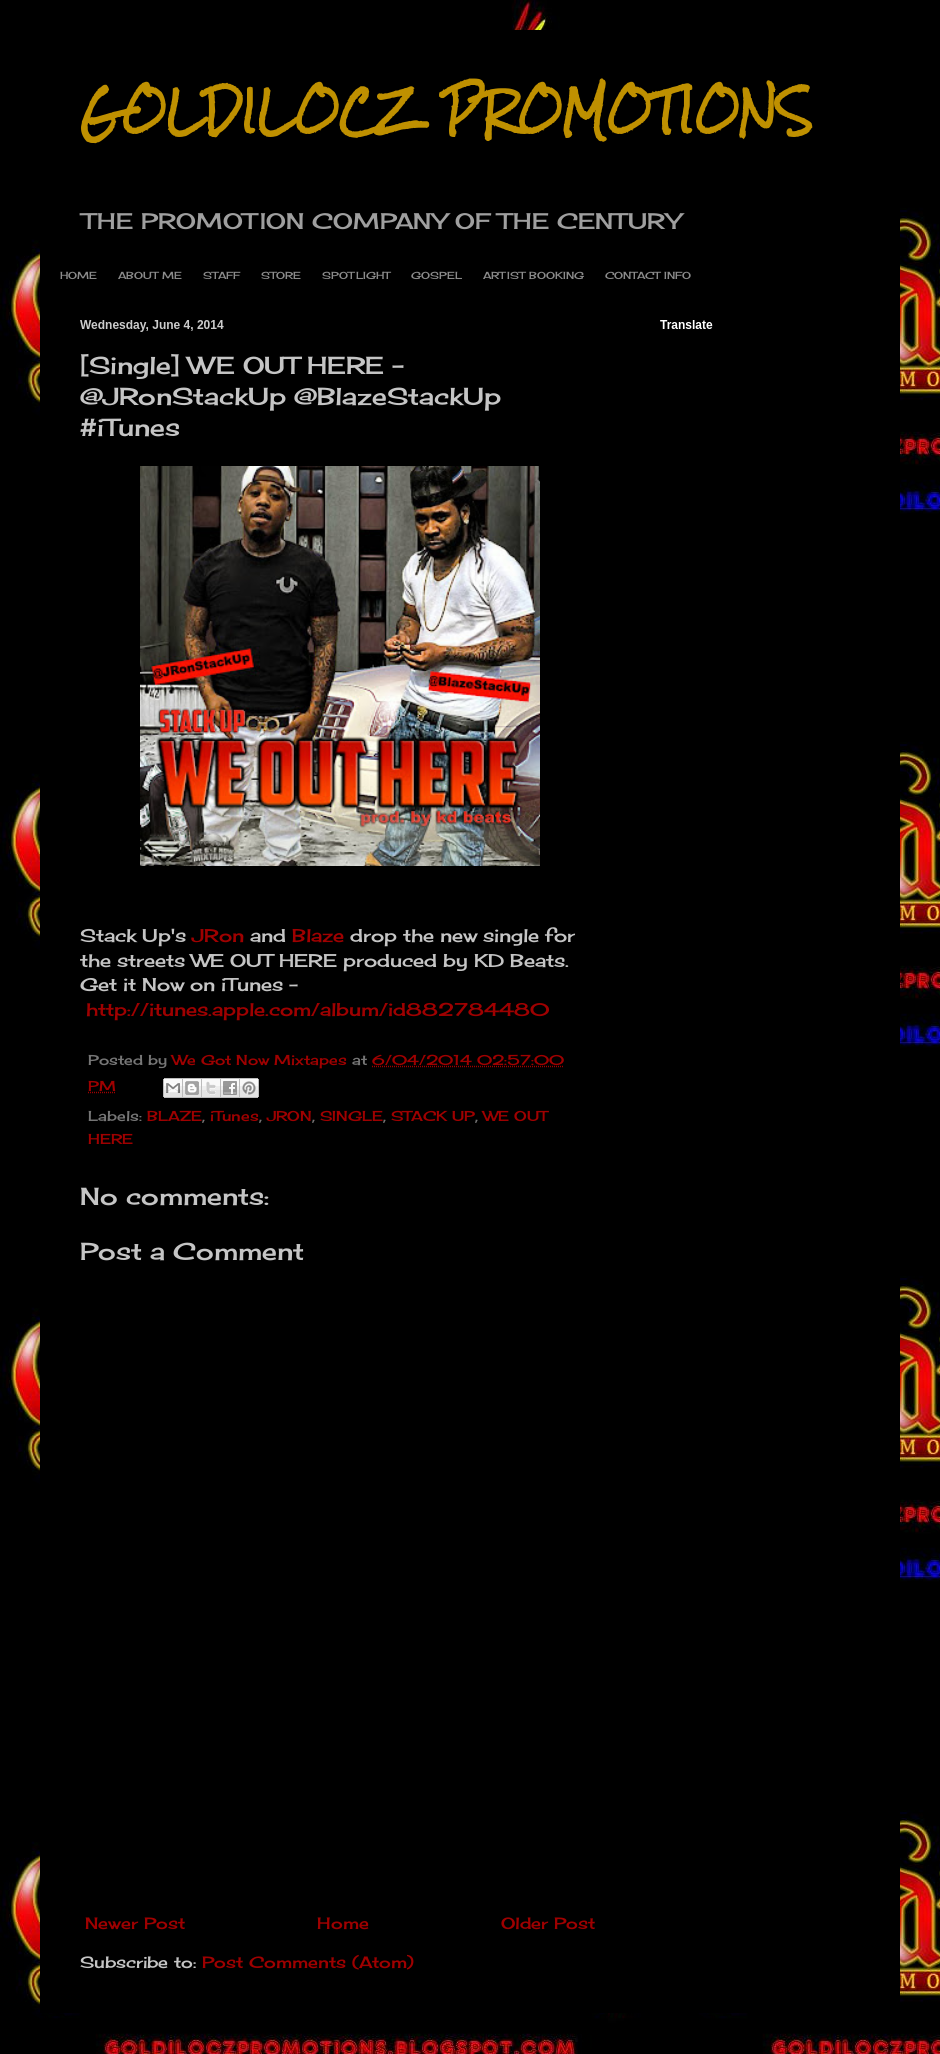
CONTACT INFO (648, 275)
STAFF (221, 275)
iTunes (234, 1115)
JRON (289, 1115)
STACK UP (433, 1115)
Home (343, 1923)
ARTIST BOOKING (533, 275)
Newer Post (135, 1923)
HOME (78, 275)
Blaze (318, 935)
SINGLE (351, 1115)
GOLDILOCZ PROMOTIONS (446, 111)
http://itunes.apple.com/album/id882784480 (318, 1009)
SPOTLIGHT (356, 275)
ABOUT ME (150, 275)
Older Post (548, 1923)
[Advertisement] (340, 1805)
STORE (281, 275)
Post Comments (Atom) (308, 1962)
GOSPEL (436, 275)
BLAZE (174, 1115)
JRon (218, 935)
